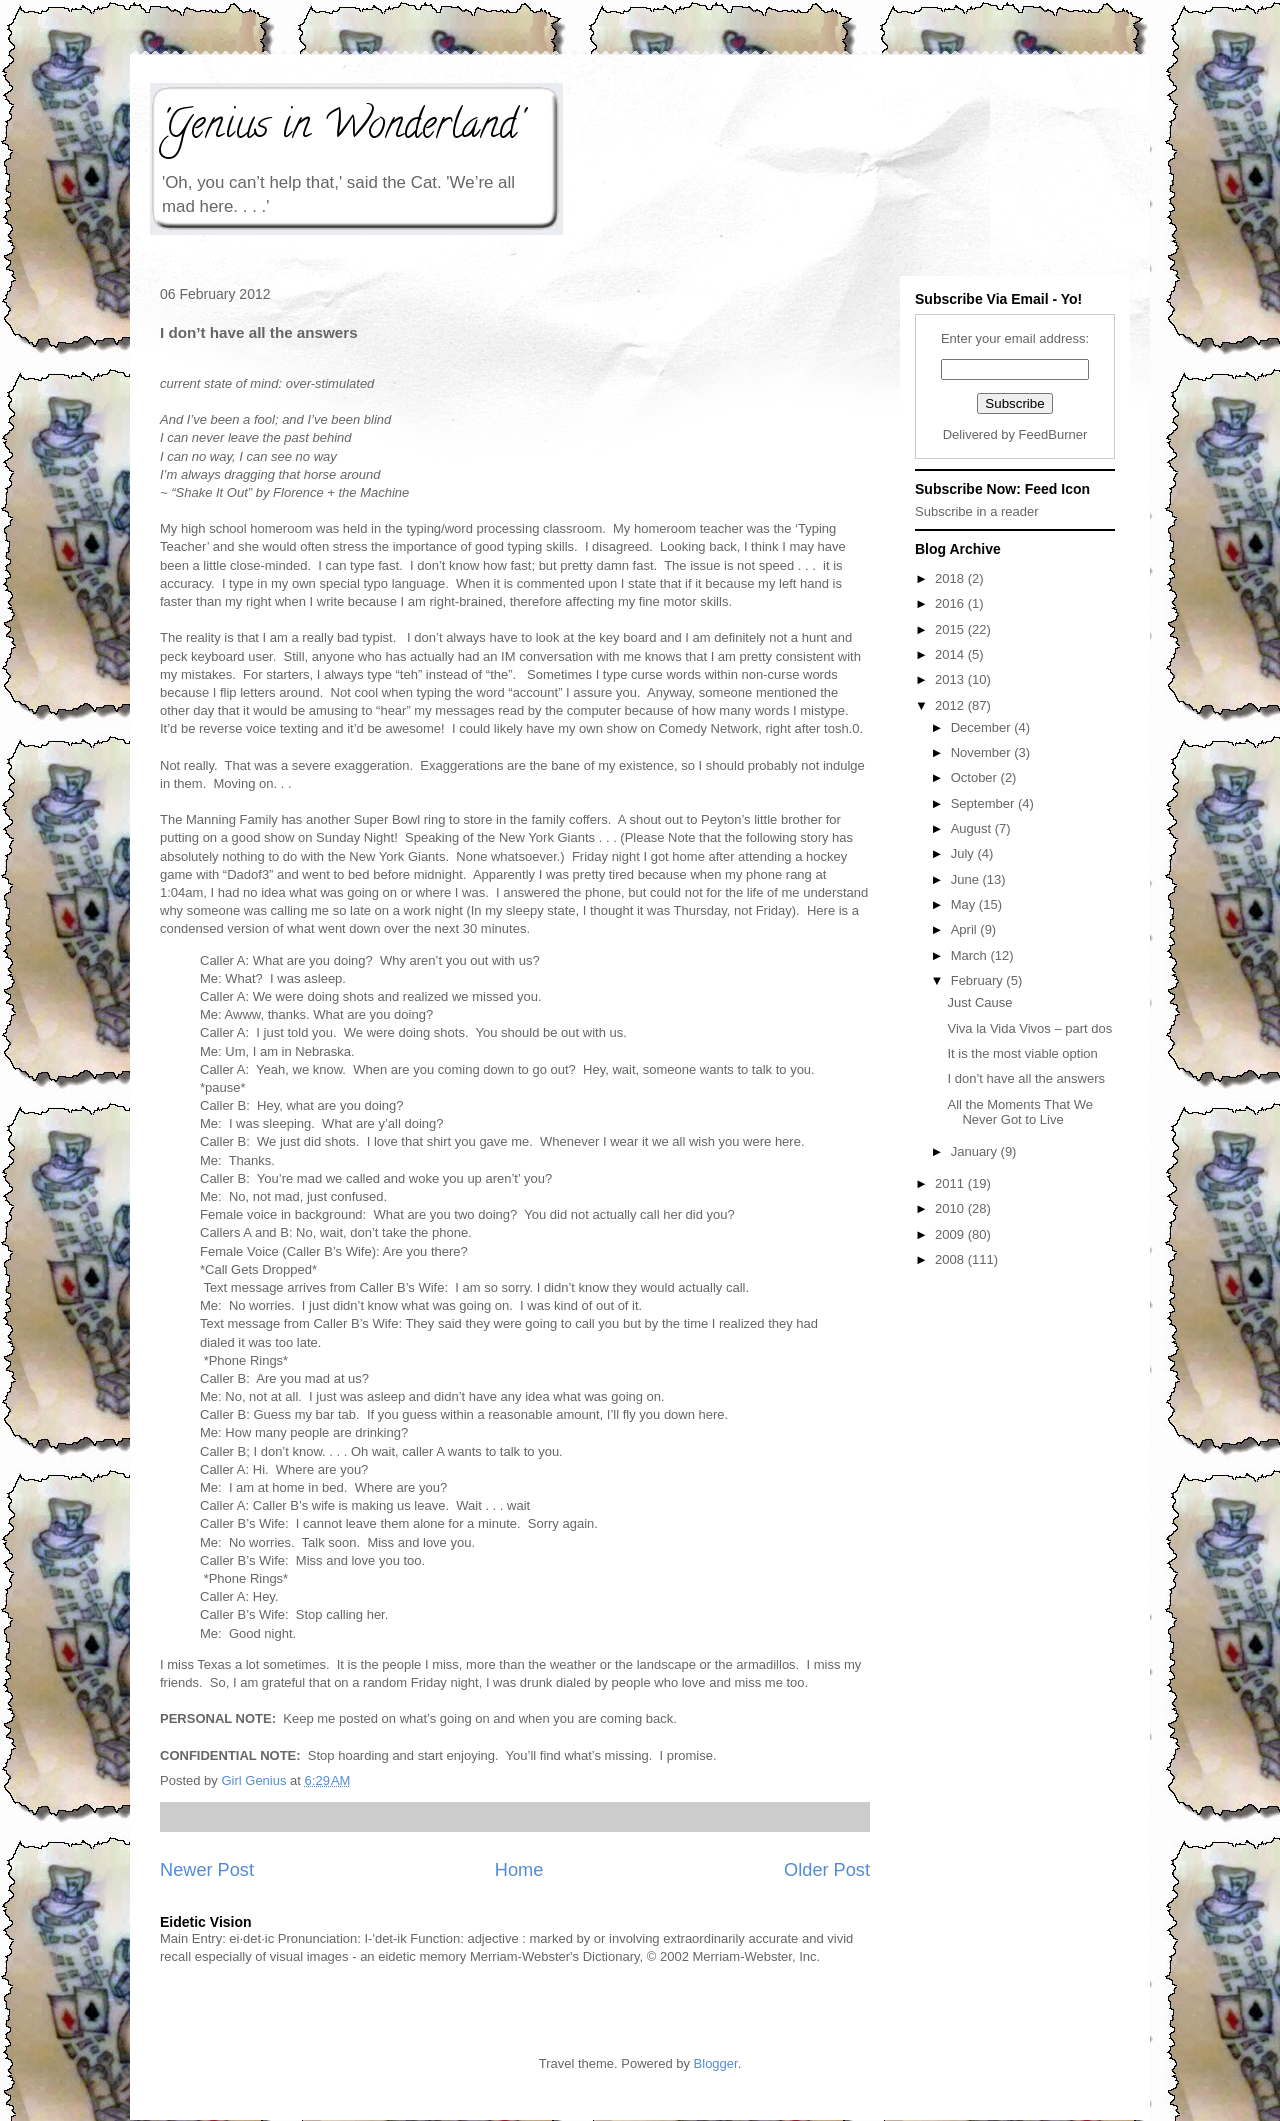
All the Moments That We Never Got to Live (1019, 1112)
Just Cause (979, 1002)
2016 (951, 603)
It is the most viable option (1022, 1053)
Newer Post (207, 1870)
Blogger (716, 2063)
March (971, 955)
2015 (951, 629)
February (979, 980)
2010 (951, 1208)
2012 (951, 705)
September (984, 803)
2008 (951, 1259)
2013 (951, 679)
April (966, 929)
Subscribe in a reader (977, 511)
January (976, 1151)
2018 (951, 578)
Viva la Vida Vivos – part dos (1029, 1028)
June (967, 879)
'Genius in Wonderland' (341, 128)
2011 (951, 1183)
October (976, 777)
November (983, 752)
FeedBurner (1053, 434)
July (964, 853)
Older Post (827, 1870)
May (965, 904)
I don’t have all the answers (1026, 1078)
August (973, 828)
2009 (951, 1234)
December (983, 727)
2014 (951, 654)
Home (519, 1870)
